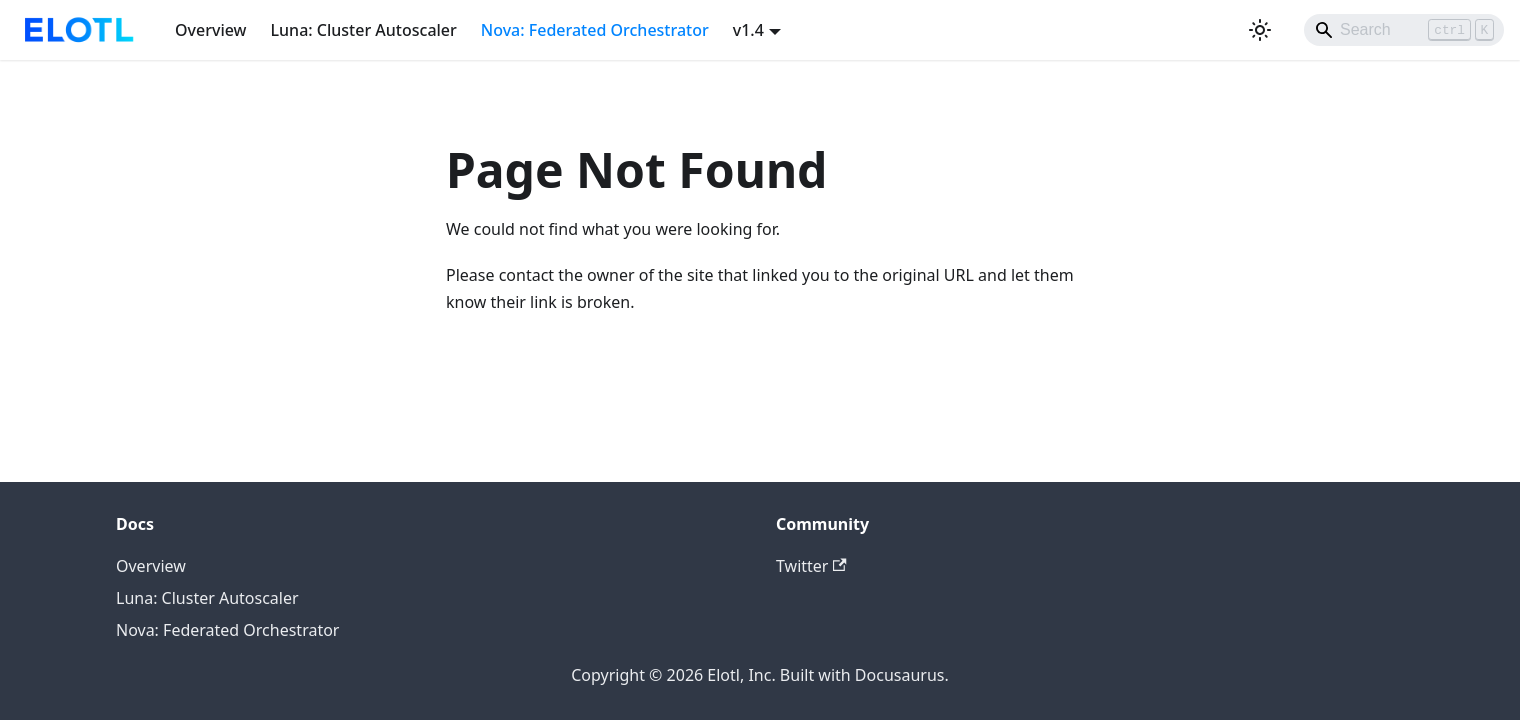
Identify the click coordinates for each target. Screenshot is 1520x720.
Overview (210, 30)
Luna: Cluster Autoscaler (364, 30)
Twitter (811, 566)
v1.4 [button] (748, 30)
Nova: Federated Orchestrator (595, 30)
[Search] (1404, 30)
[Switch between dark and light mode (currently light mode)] (1260, 30)
